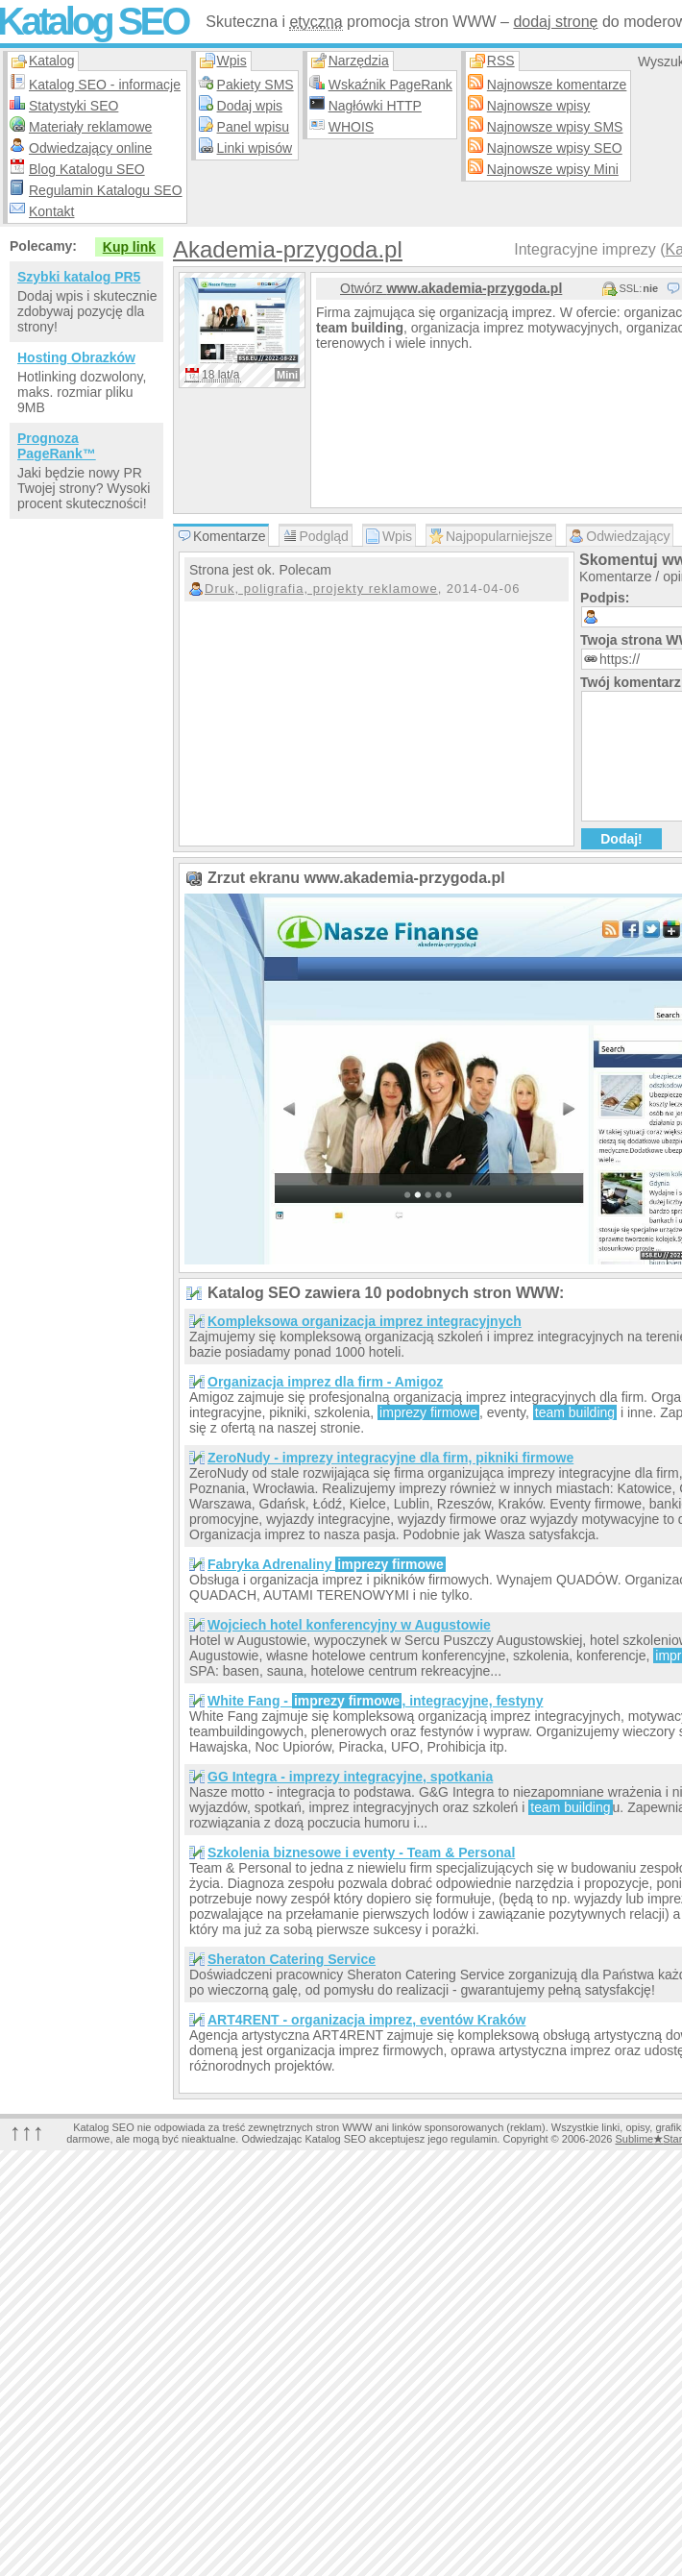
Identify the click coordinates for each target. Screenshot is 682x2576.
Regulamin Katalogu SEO (106, 190)
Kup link (129, 247)
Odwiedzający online (90, 148)
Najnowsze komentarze (557, 84)
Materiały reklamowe (90, 127)
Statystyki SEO (73, 105)
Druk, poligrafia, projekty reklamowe (321, 588)
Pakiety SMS (255, 84)
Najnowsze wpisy (538, 105)
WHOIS (351, 127)
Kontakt (51, 211)
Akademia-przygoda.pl (287, 249)
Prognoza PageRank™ (56, 445)
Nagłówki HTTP (375, 105)
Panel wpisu (253, 127)
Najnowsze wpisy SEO (554, 148)
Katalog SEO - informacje (105, 84)
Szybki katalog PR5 (78, 276)
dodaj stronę (555, 21)
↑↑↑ (27, 2132)
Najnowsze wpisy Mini (553, 169)
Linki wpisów (255, 148)
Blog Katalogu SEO (87, 169)
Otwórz (451, 288)
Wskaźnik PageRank (390, 84)
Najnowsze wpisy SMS (555, 127)
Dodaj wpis (249, 105)
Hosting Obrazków (76, 357)
